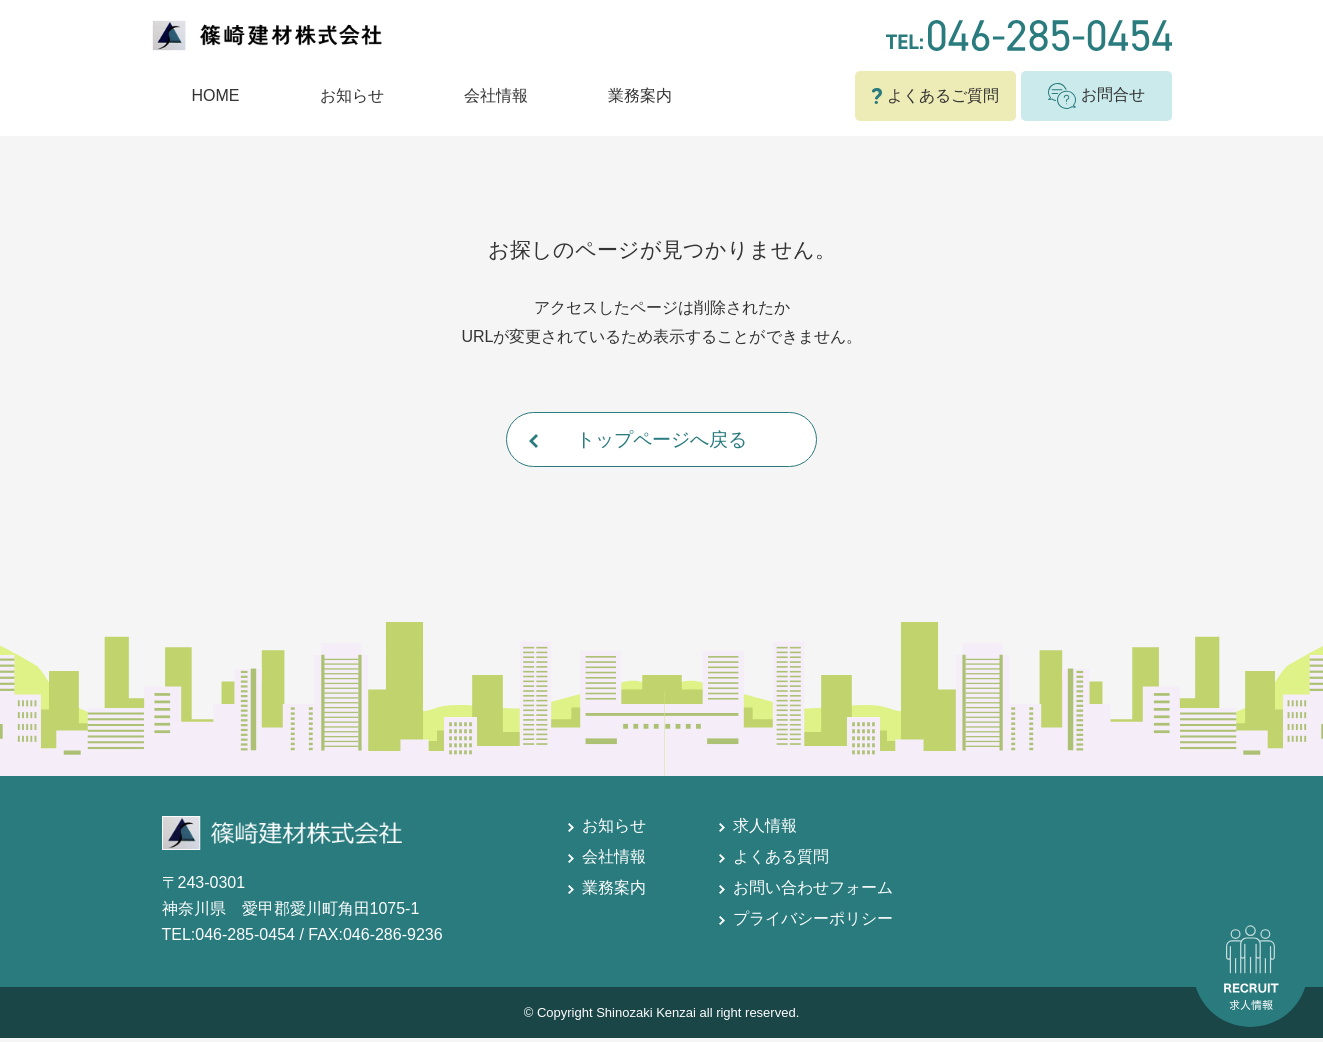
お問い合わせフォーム (813, 892)
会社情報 (496, 95)
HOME (216, 95)
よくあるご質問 (935, 95)
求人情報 (765, 830)
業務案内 (640, 95)
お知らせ (352, 95)
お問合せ (1096, 96)
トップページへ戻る (662, 441)
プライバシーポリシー (813, 923)
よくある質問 (781, 861)
